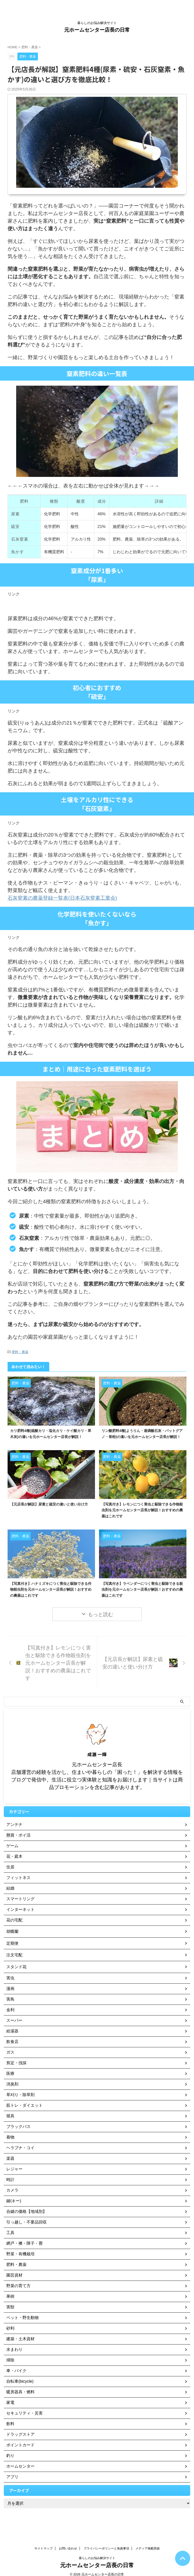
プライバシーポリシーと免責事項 (106, 2543)
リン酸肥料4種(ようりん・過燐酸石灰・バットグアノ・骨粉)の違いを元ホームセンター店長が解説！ (143, 1436)
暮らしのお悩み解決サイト (97, 2552)
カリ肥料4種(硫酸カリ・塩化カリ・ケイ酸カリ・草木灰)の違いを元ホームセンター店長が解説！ (51, 1436)
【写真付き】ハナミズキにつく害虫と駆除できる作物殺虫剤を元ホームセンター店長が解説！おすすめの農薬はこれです (50, 1596)
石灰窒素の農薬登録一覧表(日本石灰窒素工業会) (62, 898)
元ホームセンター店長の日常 (97, 30)
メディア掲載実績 (147, 2543)
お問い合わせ (68, 2543)
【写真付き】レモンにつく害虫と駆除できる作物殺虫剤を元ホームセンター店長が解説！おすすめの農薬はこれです (142, 1516)
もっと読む (100, 1621)
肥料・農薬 (20, 1352)
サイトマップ (43, 2543)
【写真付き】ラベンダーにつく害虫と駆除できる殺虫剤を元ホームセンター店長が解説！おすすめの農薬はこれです (142, 1596)
